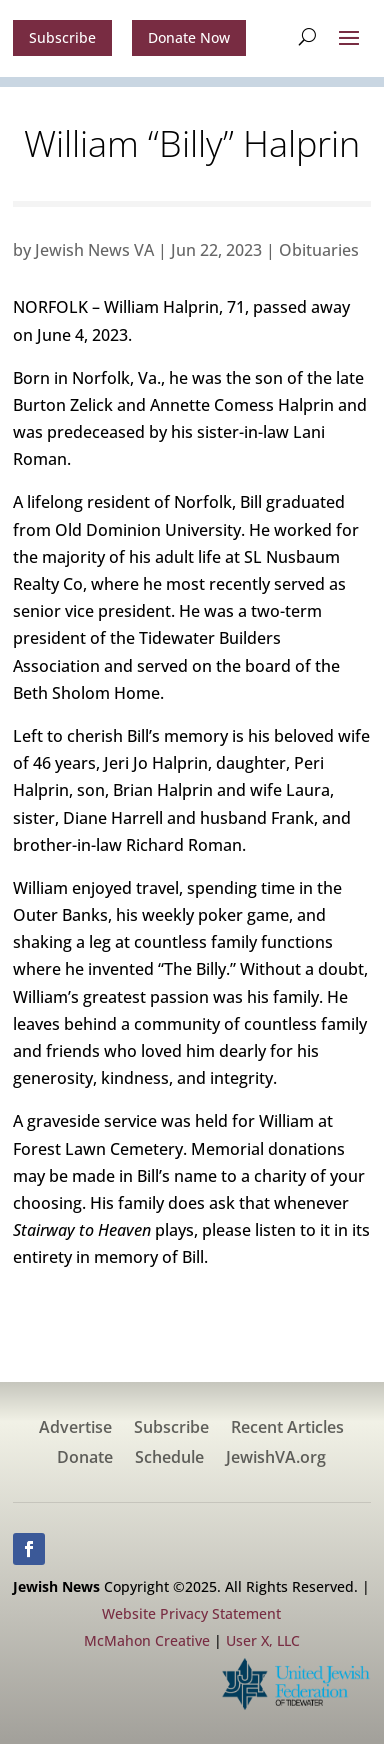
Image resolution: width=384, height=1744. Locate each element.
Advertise (75, 1429)
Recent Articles (287, 1429)
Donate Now (189, 37)
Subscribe (62, 37)
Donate (85, 1459)
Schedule (169, 1459)
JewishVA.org (276, 1459)
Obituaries (319, 250)
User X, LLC (263, 1640)
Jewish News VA (94, 250)
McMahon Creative (147, 1640)
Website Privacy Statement (191, 1613)
